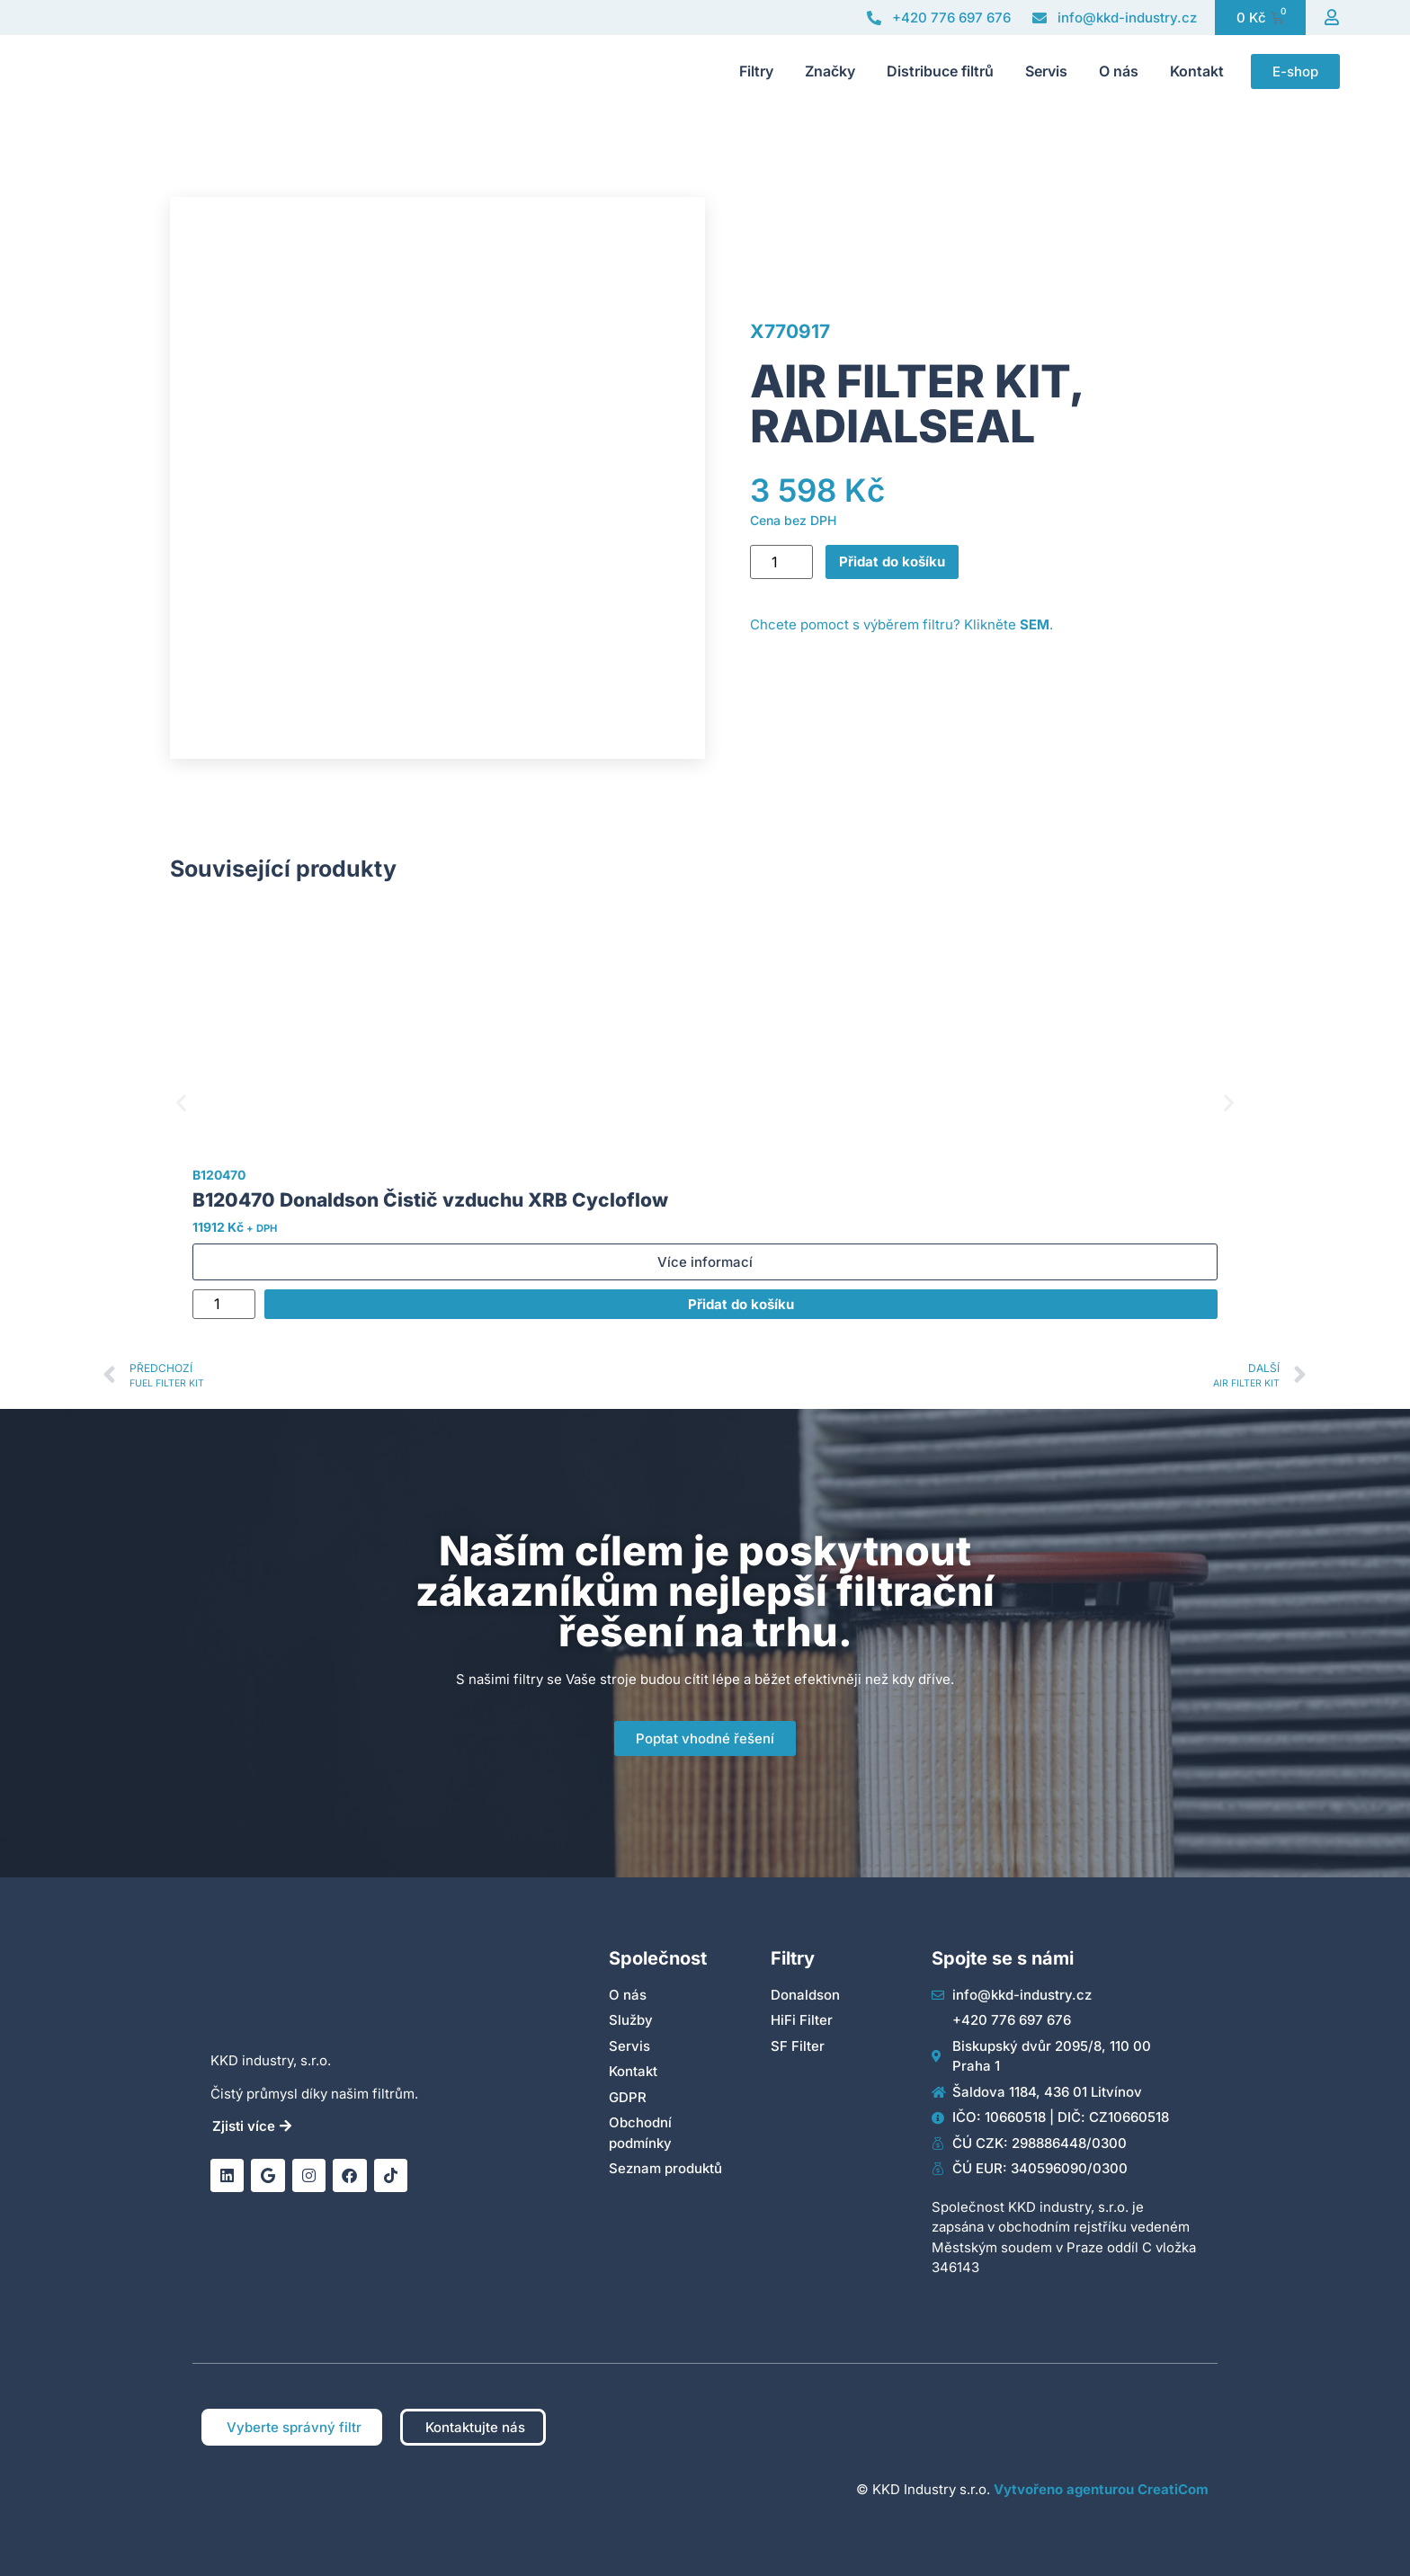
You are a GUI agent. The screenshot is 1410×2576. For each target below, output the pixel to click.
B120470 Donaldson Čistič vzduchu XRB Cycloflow (430, 1200)
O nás (1118, 71)
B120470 (218, 1174)
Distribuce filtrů (940, 71)
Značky (830, 71)
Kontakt (1197, 71)
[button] (181, 1103)
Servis (1046, 71)
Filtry (756, 71)
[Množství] (781, 562)
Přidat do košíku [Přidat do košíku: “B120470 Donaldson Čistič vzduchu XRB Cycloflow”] (741, 1304)
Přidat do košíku (892, 561)
